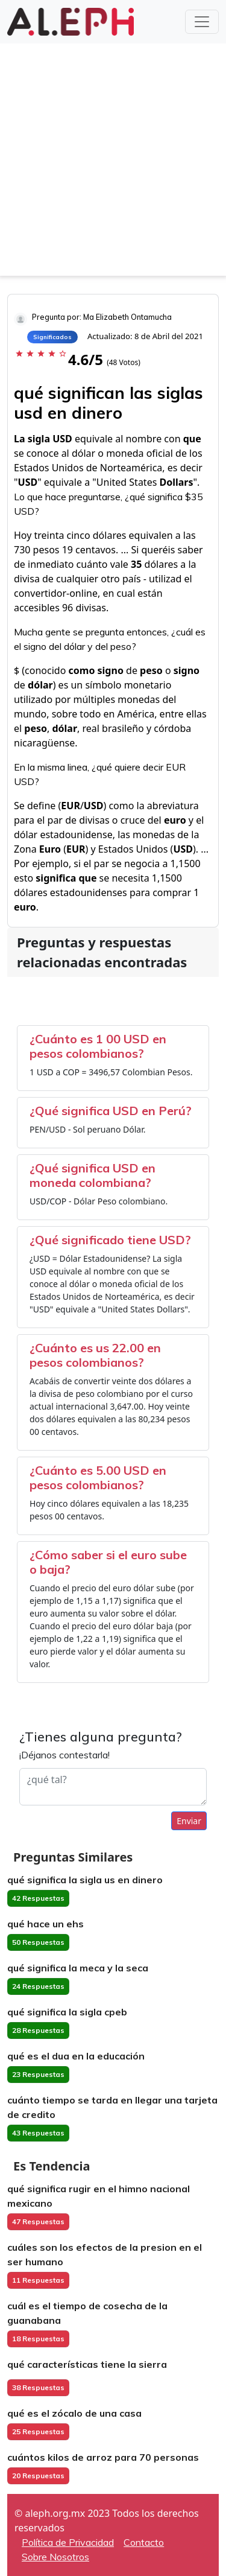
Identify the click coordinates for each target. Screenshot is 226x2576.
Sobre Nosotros (55, 2557)
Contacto (144, 2542)
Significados (52, 337)
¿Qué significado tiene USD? (110, 1239)
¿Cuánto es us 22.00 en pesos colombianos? (95, 1355)
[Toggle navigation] (202, 22)
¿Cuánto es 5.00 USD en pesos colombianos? (98, 1477)
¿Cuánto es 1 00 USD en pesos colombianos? (98, 1046)
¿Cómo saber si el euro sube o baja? (108, 1562)
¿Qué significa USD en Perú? (111, 1110)
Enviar (189, 1821)
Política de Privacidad (68, 2542)
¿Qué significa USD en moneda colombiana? (92, 1175)
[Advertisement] (113, 162)
